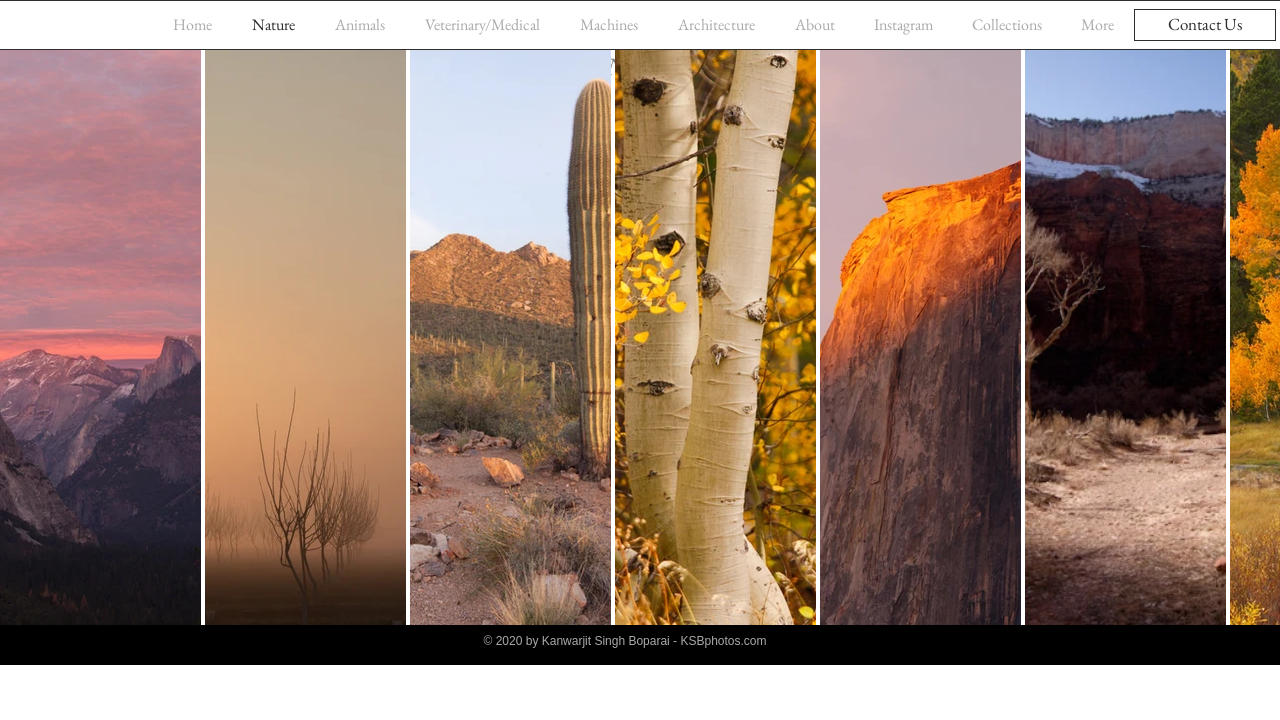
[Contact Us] (1205, 25)
